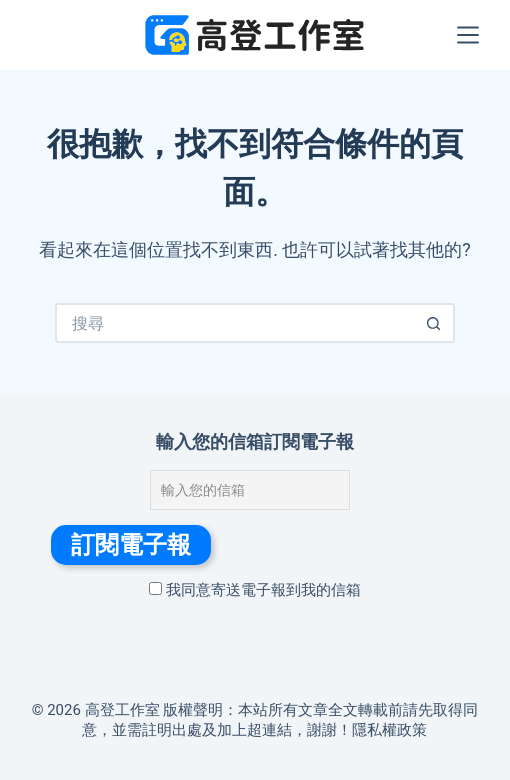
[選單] (468, 35)
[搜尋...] (235, 323)
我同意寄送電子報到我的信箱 (255, 590)
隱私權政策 (389, 730)
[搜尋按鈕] (435, 323)
